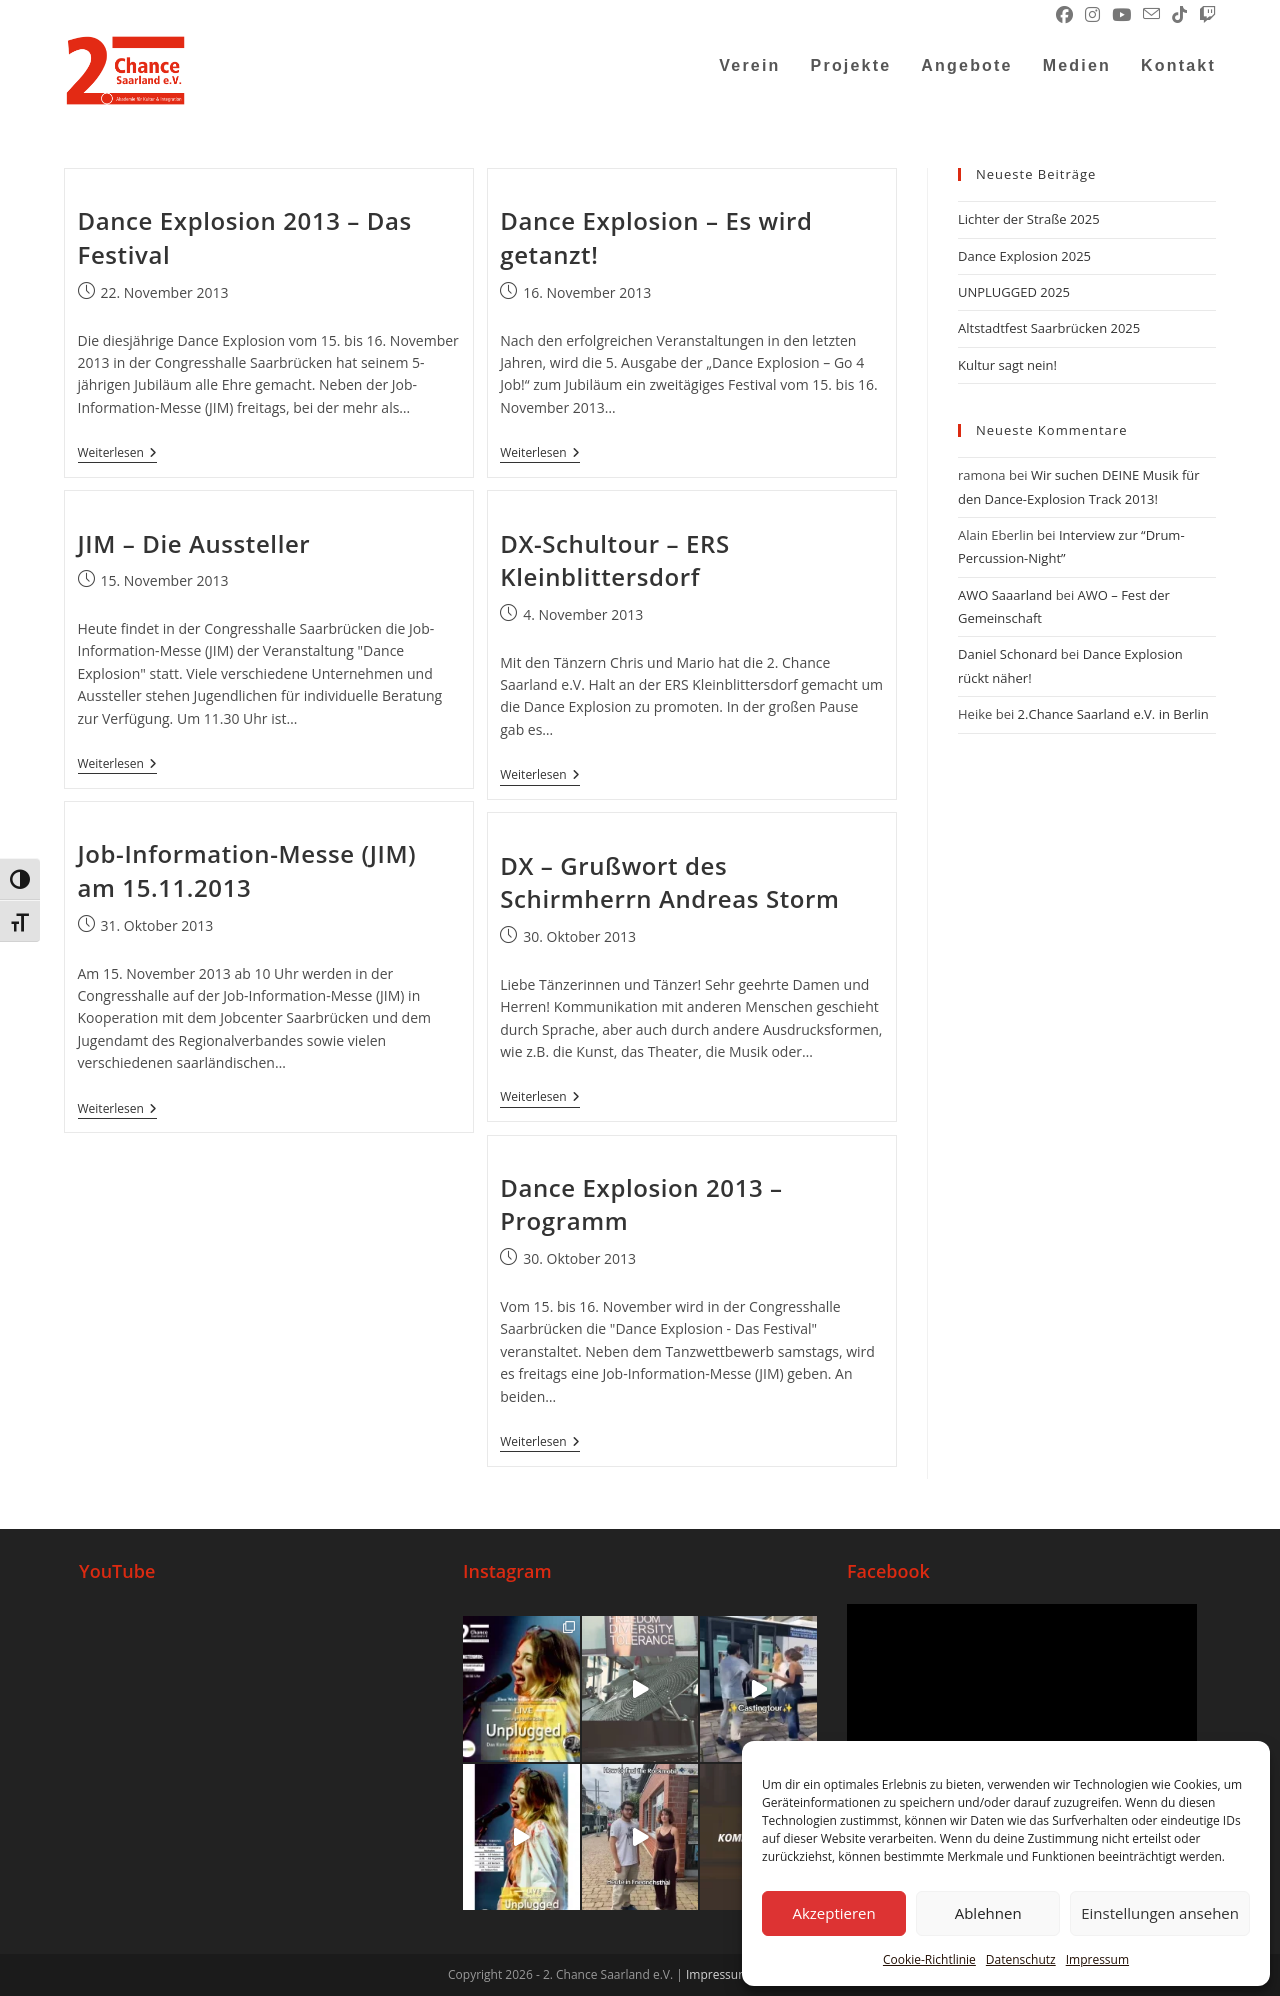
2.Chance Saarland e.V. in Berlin (1113, 714)
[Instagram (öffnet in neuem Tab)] (1092, 15)
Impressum (1097, 1959)
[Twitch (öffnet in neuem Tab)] (1204, 15)
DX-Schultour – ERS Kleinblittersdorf (614, 560)
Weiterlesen (117, 453)
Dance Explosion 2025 (1024, 256)
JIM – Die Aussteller (194, 543)
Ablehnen (988, 1913)
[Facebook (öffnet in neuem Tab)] (1064, 15)
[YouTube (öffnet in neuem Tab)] (1121, 15)
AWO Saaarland (1005, 595)
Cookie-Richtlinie (929, 1959)
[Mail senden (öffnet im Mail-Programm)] (1151, 15)
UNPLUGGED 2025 (1014, 292)
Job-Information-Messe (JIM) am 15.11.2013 (247, 870)
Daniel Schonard (1007, 654)
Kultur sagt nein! (1007, 365)
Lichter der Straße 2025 (1029, 219)
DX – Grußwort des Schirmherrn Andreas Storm (669, 882)
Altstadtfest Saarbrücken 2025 (1049, 328)
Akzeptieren (833, 1913)
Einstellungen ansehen (1160, 1913)
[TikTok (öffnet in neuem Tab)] (1179, 15)
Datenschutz (1021, 1959)
